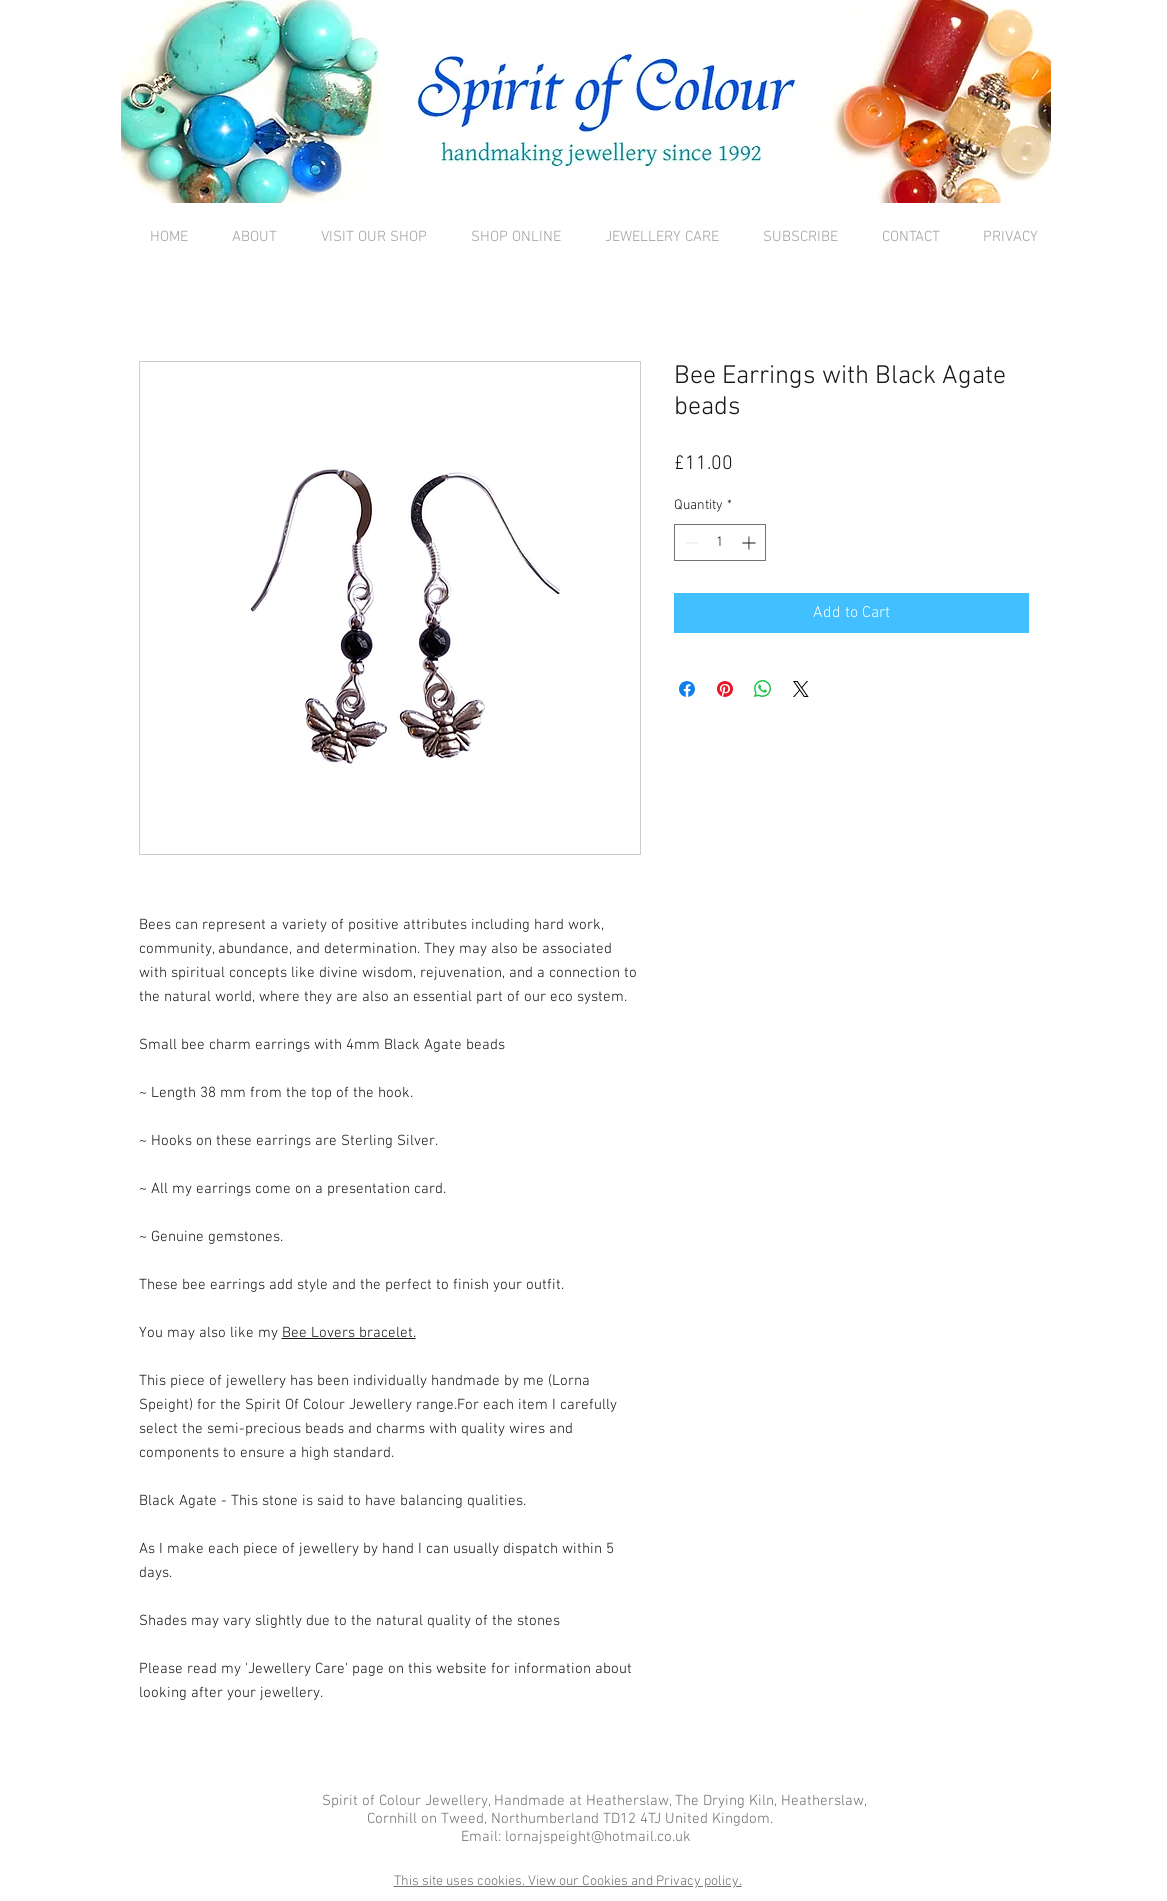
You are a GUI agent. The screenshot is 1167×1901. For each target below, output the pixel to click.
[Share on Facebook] (687, 689)
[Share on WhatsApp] (763, 689)
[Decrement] (689, 542)
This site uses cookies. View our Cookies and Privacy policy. (568, 1881)
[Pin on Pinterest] (725, 689)
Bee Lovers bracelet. (349, 1333)
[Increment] (750, 542)
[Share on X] (801, 689)
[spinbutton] (720, 542)
